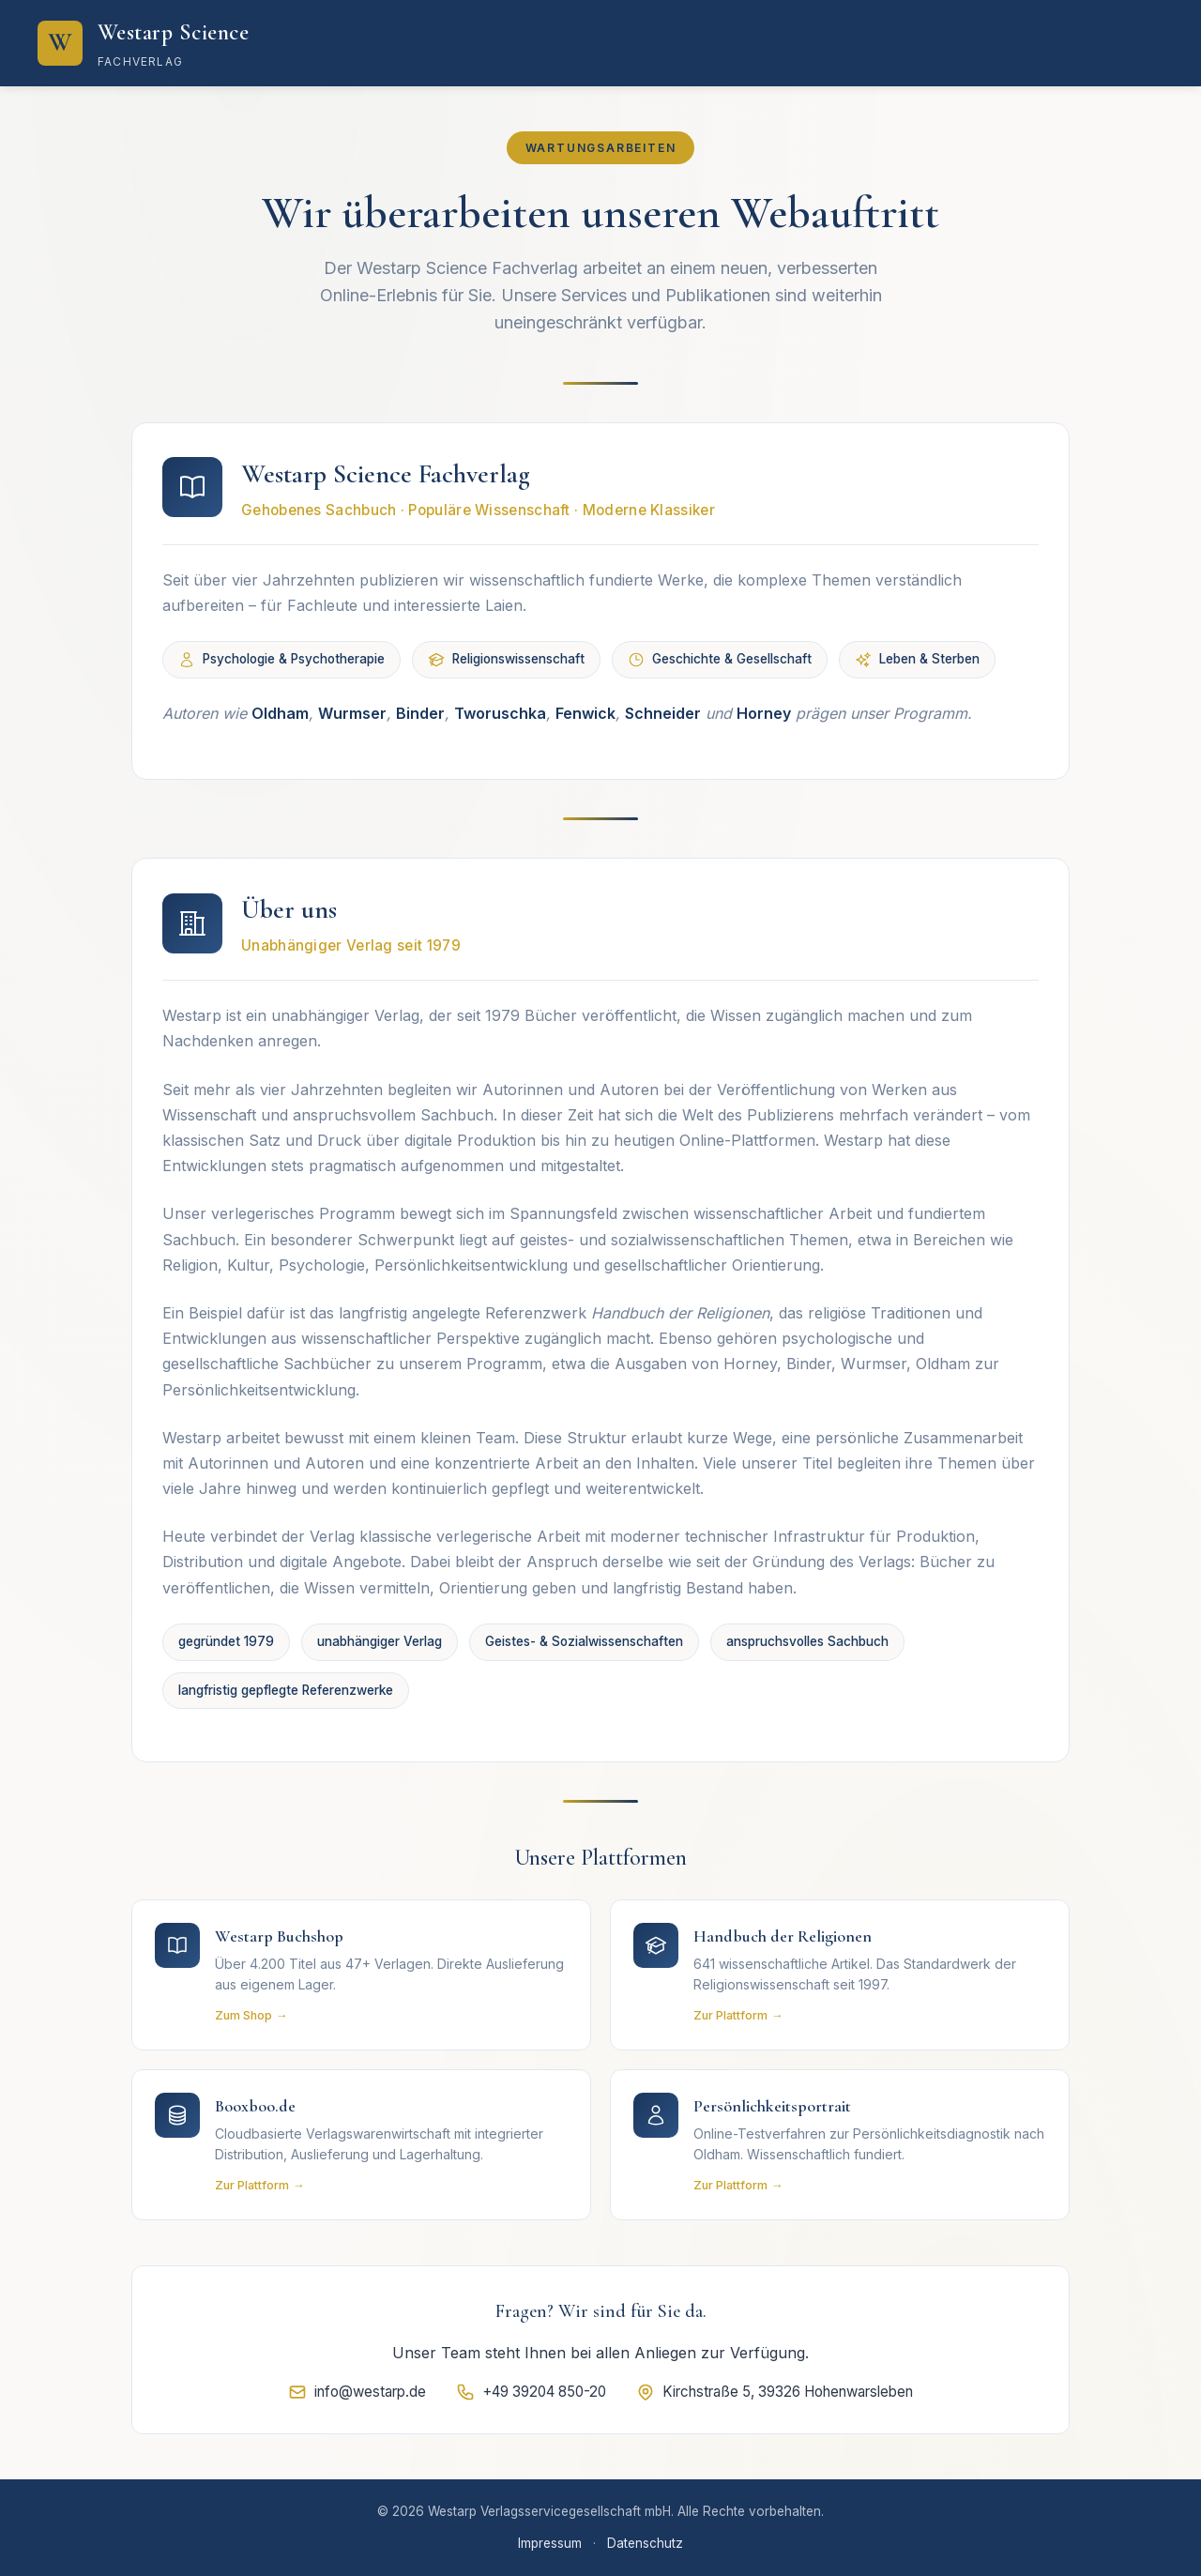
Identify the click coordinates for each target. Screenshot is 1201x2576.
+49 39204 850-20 (531, 2392)
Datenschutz (645, 2543)
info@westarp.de (357, 2392)
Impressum (550, 2543)
